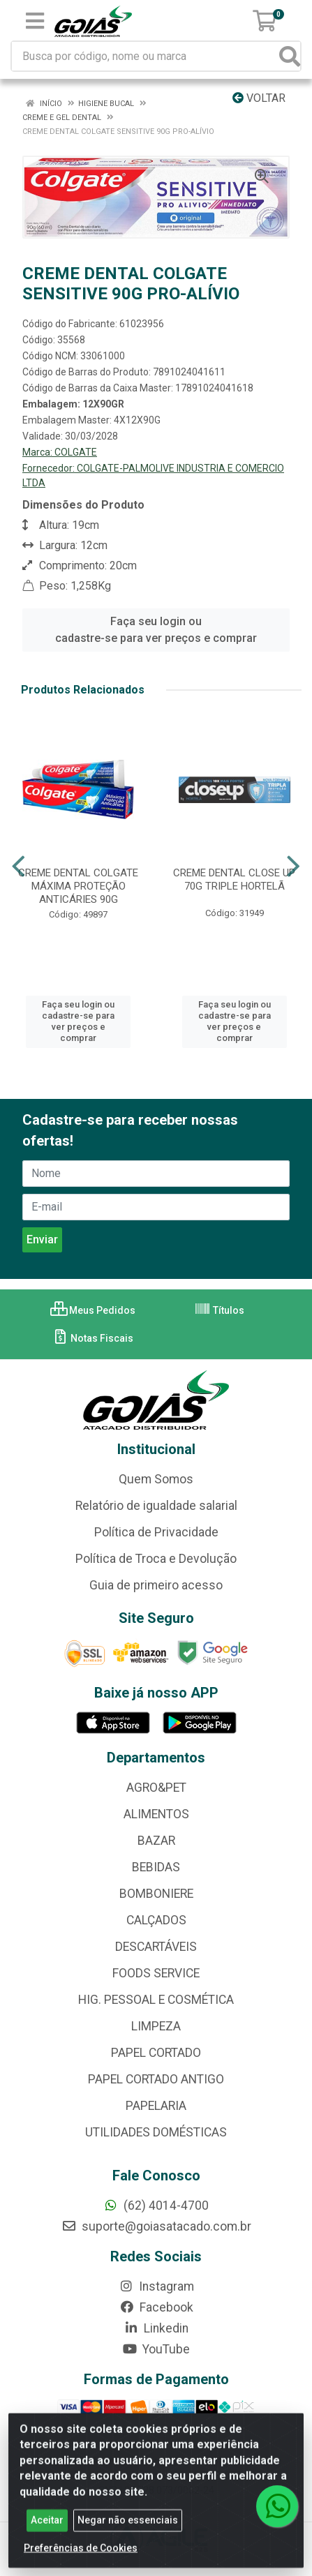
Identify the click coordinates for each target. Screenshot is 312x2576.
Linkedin (156, 2328)
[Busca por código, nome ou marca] (146, 56)
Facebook (156, 2307)
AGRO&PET (156, 1788)
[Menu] (34, 20)
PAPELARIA (156, 2106)
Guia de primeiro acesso (156, 1585)
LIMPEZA (156, 2026)
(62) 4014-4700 (156, 2205)
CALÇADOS (156, 1920)
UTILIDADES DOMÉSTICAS (156, 2132)
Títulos (219, 1310)
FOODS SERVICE (156, 1973)
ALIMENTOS (156, 1814)
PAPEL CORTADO (156, 2053)
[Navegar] (18, 867)
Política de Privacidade (156, 1532)
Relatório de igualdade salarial (156, 1506)
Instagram (156, 2286)
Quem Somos (156, 1479)
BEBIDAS (156, 1867)
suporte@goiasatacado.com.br (156, 2226)
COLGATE (75, 452)
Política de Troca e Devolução (156, 1559)
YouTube (156, 2349)
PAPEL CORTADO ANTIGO (156, 2079)
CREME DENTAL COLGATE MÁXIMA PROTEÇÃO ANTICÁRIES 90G (78, 886)
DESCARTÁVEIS (156, 1947)
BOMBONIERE (156, 1894)
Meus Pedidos (92, 1310)
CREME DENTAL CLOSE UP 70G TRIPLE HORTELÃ (234, 879)
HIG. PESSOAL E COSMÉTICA (156, 2000)
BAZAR (156, 1841)
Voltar (258, 98)
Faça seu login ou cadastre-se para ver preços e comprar (156, 630)
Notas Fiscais (92, 1338)
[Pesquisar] (289, 56)
